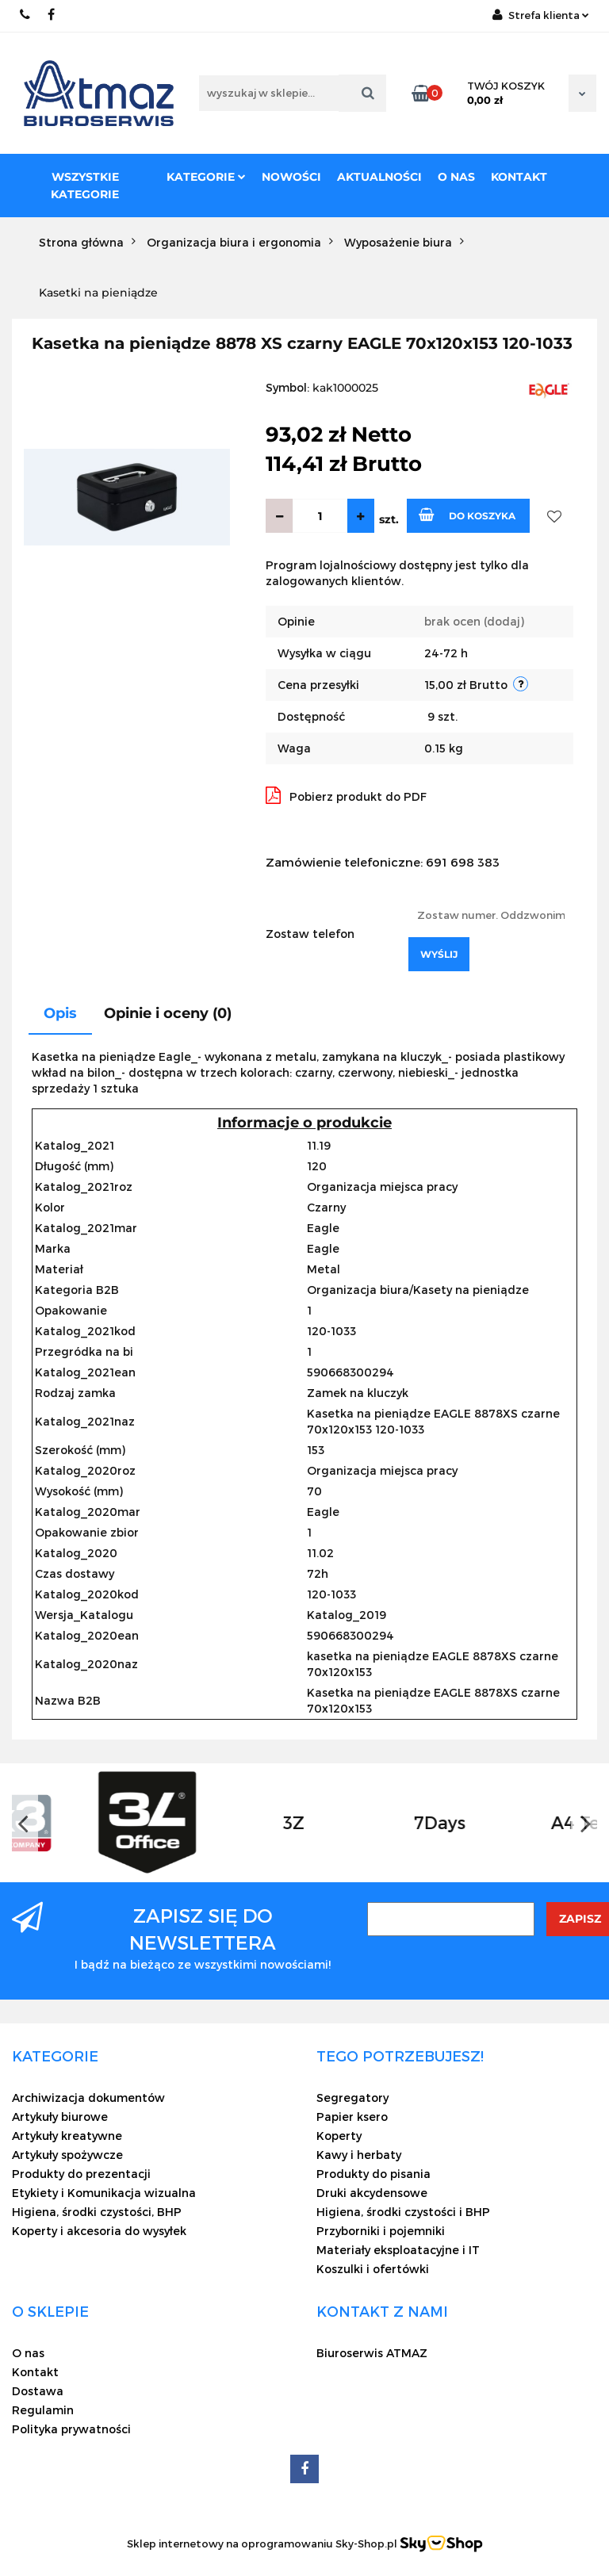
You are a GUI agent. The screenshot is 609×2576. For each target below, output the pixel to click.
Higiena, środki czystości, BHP (97, 2211)
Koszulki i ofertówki (372, 2269)
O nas (456, 177)
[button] (55, 2055)
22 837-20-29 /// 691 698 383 (26, 15)
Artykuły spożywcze (67, 2154)
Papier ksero (352, 2116)
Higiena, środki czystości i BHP (403, 2211)
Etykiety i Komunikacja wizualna (104, 2192)
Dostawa (37, 2391)
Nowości (291, 177)
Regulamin (43, 2410)
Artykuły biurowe (60, 2116)
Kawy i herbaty (358, 2154)
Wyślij (439, 954)
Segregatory (352, 2097)
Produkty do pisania (373, 2173)
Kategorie (206, 177)
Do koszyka (467, 514)
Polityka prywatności (71, 2429)
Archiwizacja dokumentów (88, 2097)
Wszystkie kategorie (85, 185)
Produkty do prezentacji (81, 2173)
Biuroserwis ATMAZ (371, 2353)
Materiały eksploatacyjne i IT (398, 2249)
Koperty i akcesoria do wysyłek (99, 2230)
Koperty (339, 2135)
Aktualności (379, 177)
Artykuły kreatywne (67, 2135)
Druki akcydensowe (371, 2192)
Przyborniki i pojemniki (380, 2230)
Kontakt (519, 177)
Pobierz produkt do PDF (346, 795)
